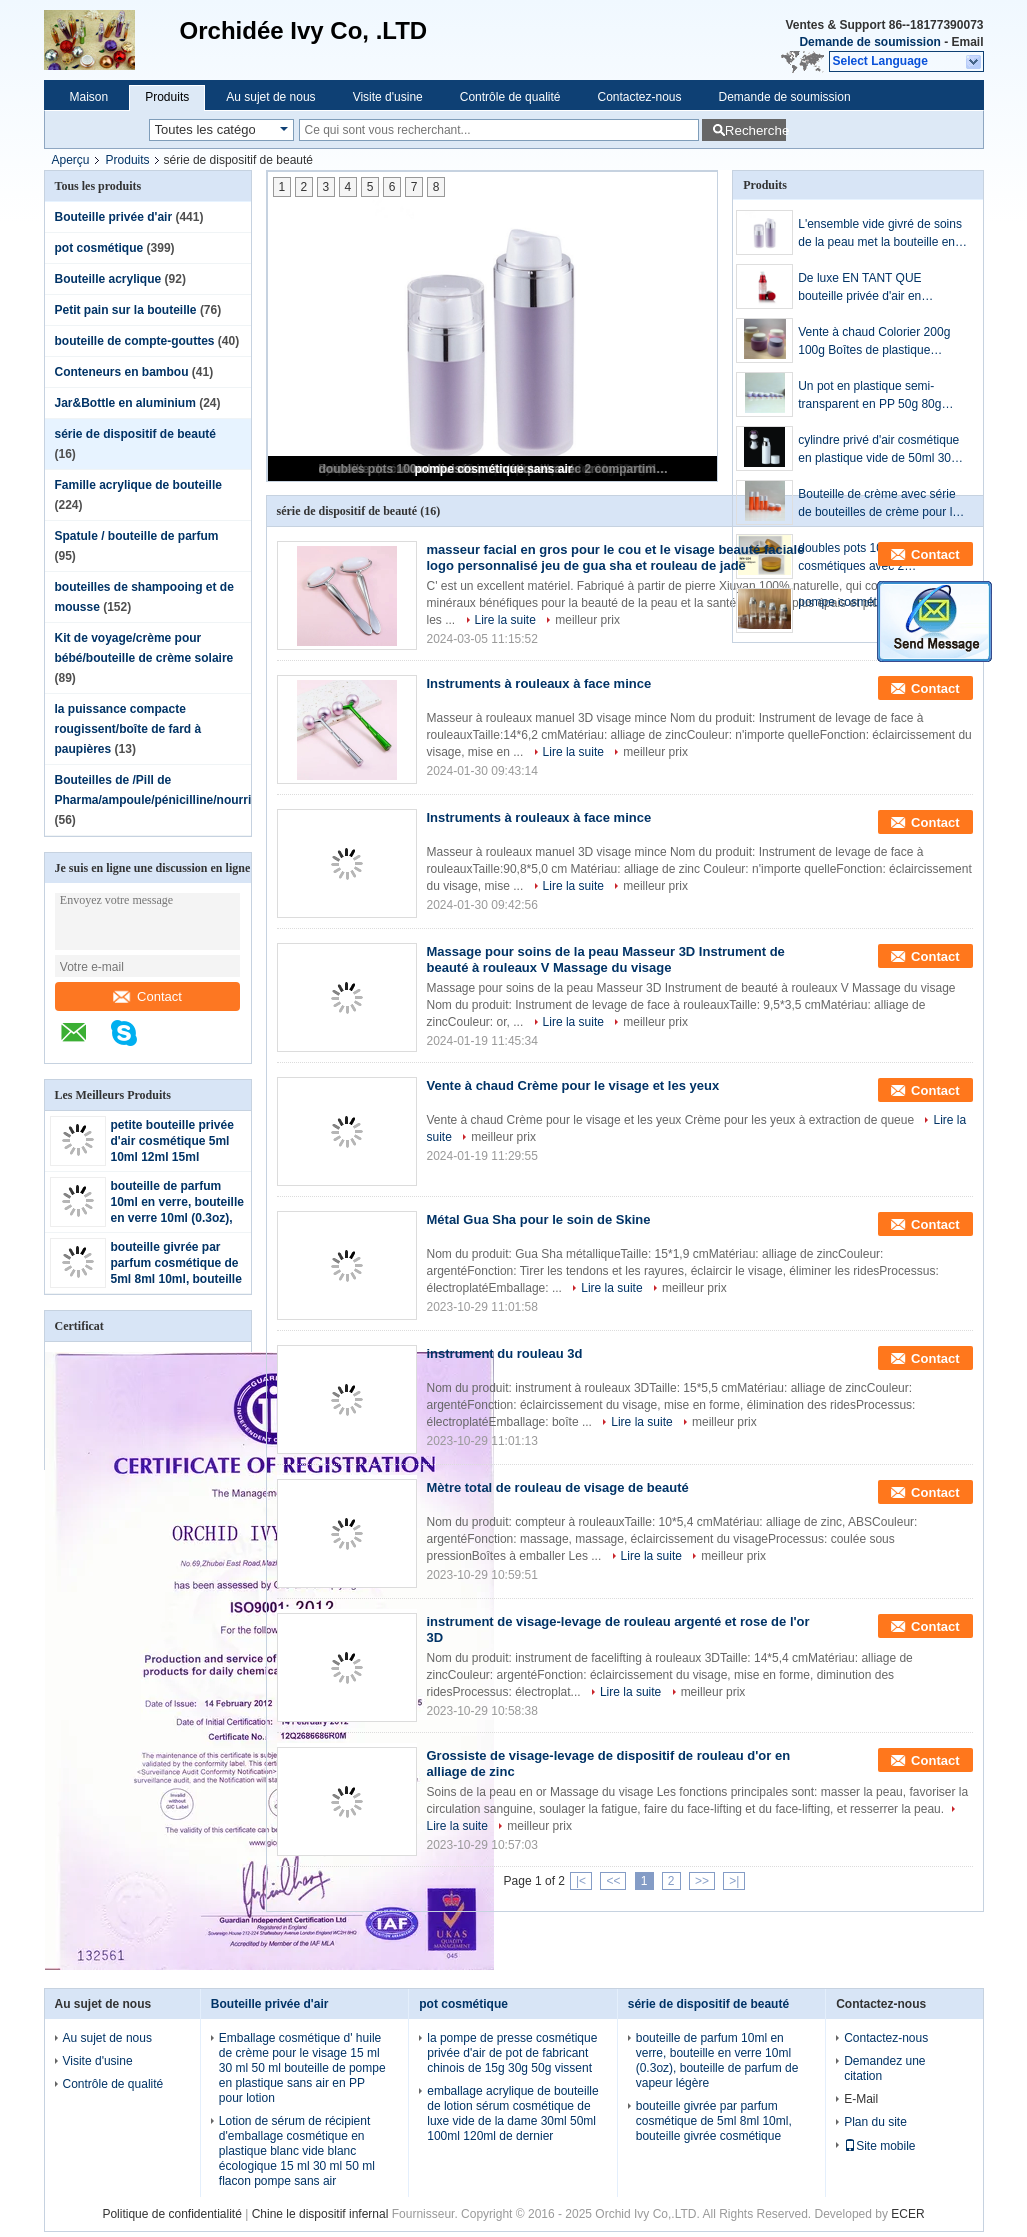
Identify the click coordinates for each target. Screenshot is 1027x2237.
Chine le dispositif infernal (320, 2214)
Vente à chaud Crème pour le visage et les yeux (573, 1085)
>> (702, 1881)
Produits (167, 97)
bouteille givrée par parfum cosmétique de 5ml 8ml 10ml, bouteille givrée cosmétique (714, 2121)
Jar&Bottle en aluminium (125, 403)
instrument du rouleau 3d (505, 1353)
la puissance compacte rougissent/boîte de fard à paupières (128, 729)
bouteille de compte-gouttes (135, 341)
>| (734, 1881)
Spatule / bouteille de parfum (137, 536)
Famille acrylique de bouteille (138, 485)
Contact (147, 996)
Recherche (755, 130)
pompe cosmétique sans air (493, 469)
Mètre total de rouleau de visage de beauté (558, 1487)
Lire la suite (505, 620)
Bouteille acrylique (108, 279)
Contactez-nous (639, 97)
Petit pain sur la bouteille (126, 310)
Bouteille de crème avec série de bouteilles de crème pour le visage (878, 504)
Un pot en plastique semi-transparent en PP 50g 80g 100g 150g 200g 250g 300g (871, 396)
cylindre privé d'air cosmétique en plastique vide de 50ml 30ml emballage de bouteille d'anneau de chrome (880, 450)
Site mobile (879, 2146)
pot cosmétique (99, 248)
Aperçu (71, 160)
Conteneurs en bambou (122, 372)
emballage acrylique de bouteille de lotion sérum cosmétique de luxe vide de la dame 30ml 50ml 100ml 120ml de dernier (512, 2113)
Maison (89, 97)
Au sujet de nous (270, 97)
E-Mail (861, 2099)
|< (581, 1881)
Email (967, 42)
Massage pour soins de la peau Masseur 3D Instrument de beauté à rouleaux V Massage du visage (606, 959)
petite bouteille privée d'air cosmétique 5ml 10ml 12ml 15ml (172, 1141)
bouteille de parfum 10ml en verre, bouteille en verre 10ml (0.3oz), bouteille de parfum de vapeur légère (177, 1218)
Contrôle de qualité (510, 97)
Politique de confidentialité (171, 2214)
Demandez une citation (884, 2068)
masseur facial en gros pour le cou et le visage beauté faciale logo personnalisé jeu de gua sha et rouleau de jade (616, 557)
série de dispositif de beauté (135, 434)
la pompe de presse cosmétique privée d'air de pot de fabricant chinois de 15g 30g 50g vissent (512, 2053)
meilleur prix (587, 620)
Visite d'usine (388, 97)
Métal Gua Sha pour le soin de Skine (539, 1219)
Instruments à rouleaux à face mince (539, 683)
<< (613, 1881)
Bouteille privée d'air (114, 217)
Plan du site (875, 2122)
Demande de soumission (869, 42)
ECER (907, 2214)
